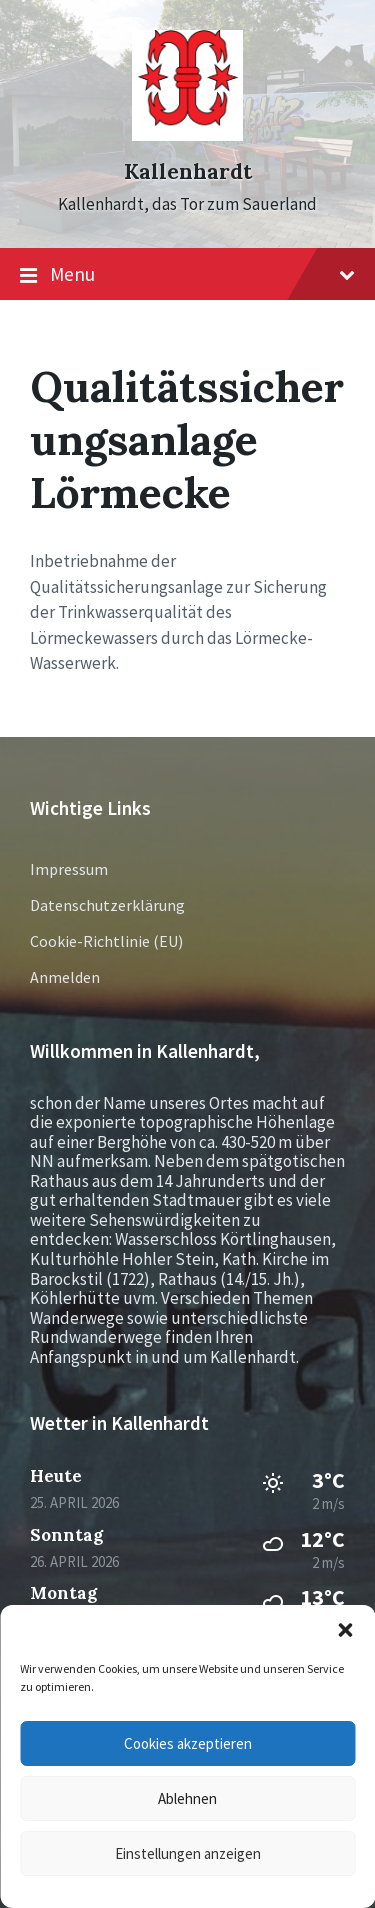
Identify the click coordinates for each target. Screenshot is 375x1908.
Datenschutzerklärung (107, 905)
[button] (345, 1630)
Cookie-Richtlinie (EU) (106, 941)
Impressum (69, 869)
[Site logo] (187, 135)
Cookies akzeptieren (188, 1743)
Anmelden (65, 977)
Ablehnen (187, 1798)
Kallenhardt (188, 171)
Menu (187, 275)
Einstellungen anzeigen (188, 1853)
